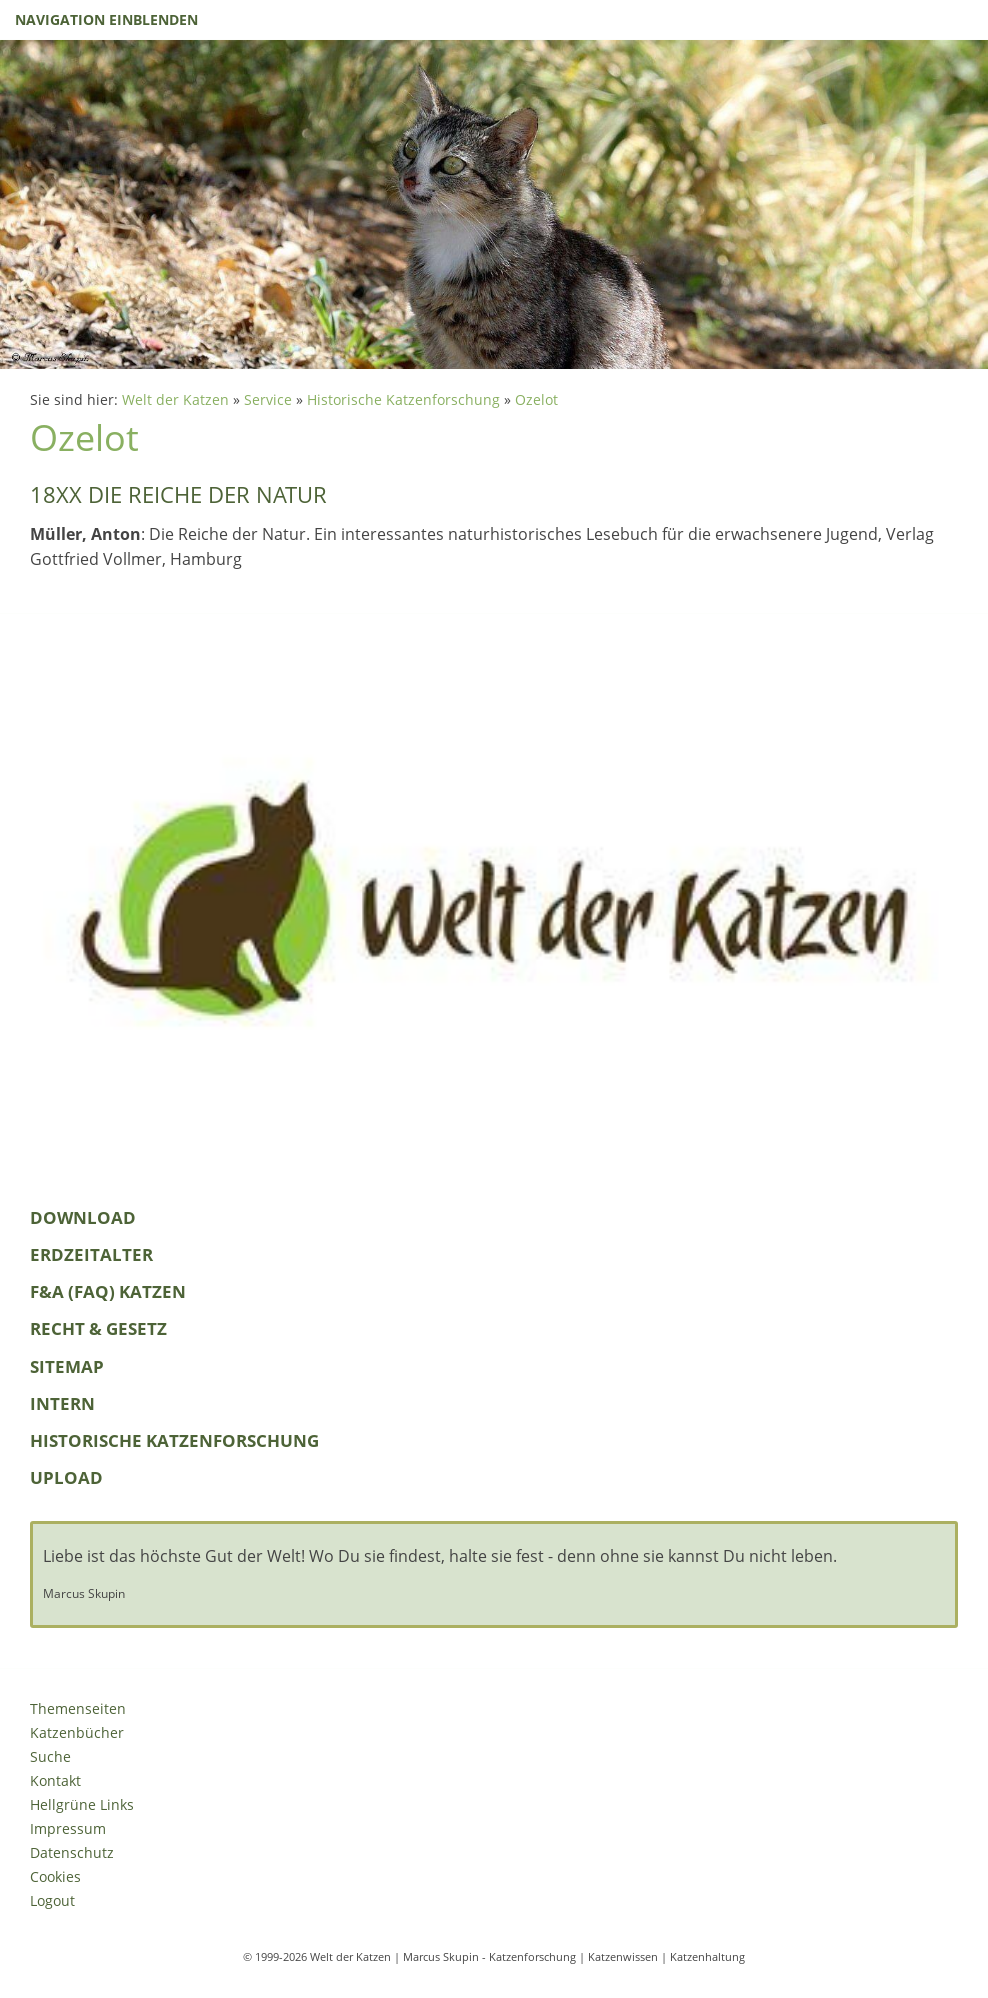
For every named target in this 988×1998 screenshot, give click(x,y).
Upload (66, 1477)
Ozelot (536, 399)
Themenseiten (78, 1708)
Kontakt (55, 1780)
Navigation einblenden (106, 19)
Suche (50, 1756)
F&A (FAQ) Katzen (108, 1291)
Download (83, 1217)
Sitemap (67, 1366)
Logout (52, 1900)
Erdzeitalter (91, 1254)
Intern (62, 1403)
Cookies (55, 1876)
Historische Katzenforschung (403, 399)
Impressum (68, 1828)
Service (268, 399)
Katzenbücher (77, 1732)
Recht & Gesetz (98, 1328)
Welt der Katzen (175, 399)
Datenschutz (72, 1852)
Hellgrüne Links (82, 1804)
